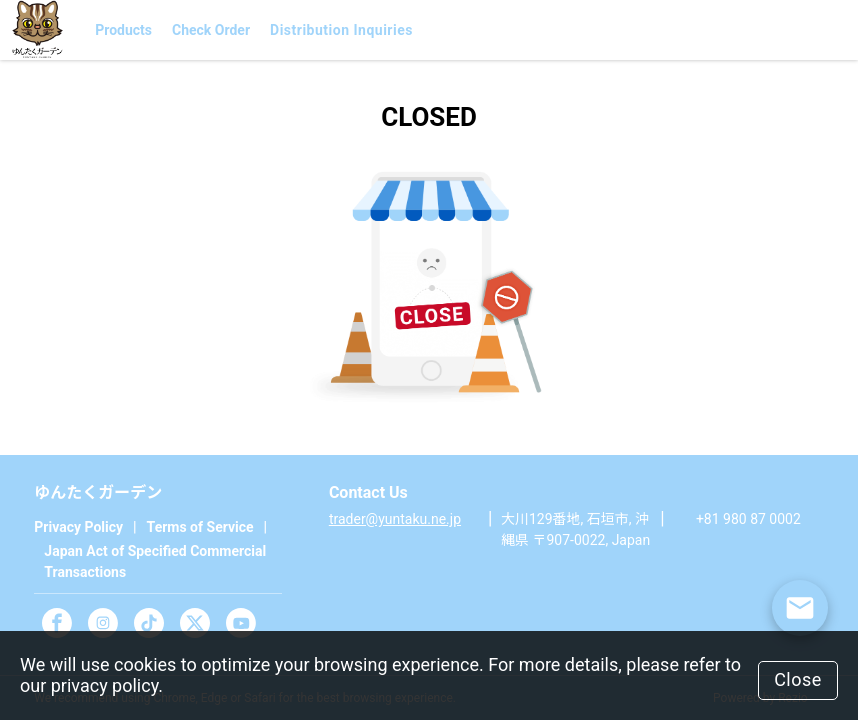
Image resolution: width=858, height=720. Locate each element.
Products (123, 30)
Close (798, 679)
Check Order (211, 30)
